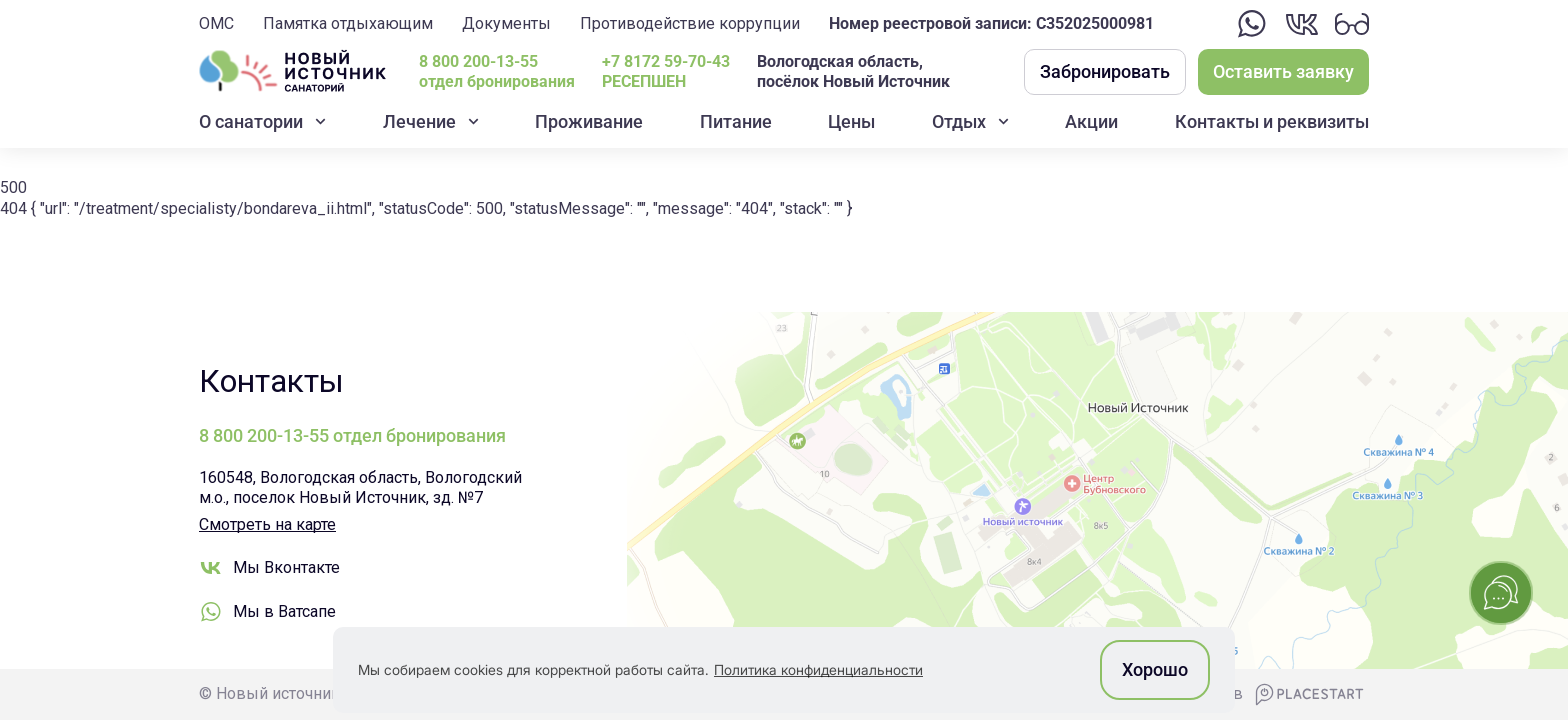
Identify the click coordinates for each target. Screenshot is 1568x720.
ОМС (216, 23)
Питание (736, 121)
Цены (851, 121)
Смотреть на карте (267, 524)
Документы (506, 23)
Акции (1091, 121)
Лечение (419, 121)
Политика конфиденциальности (818, 669)
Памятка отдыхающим (348, 23)
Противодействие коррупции (690, 23)
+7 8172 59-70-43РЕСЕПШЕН (666, 72)
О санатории (251, 121)
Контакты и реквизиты (1272, 121)
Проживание (589, 121)
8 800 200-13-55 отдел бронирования (497, 72)
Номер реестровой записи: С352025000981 (991, 23)
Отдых (959, 121)
